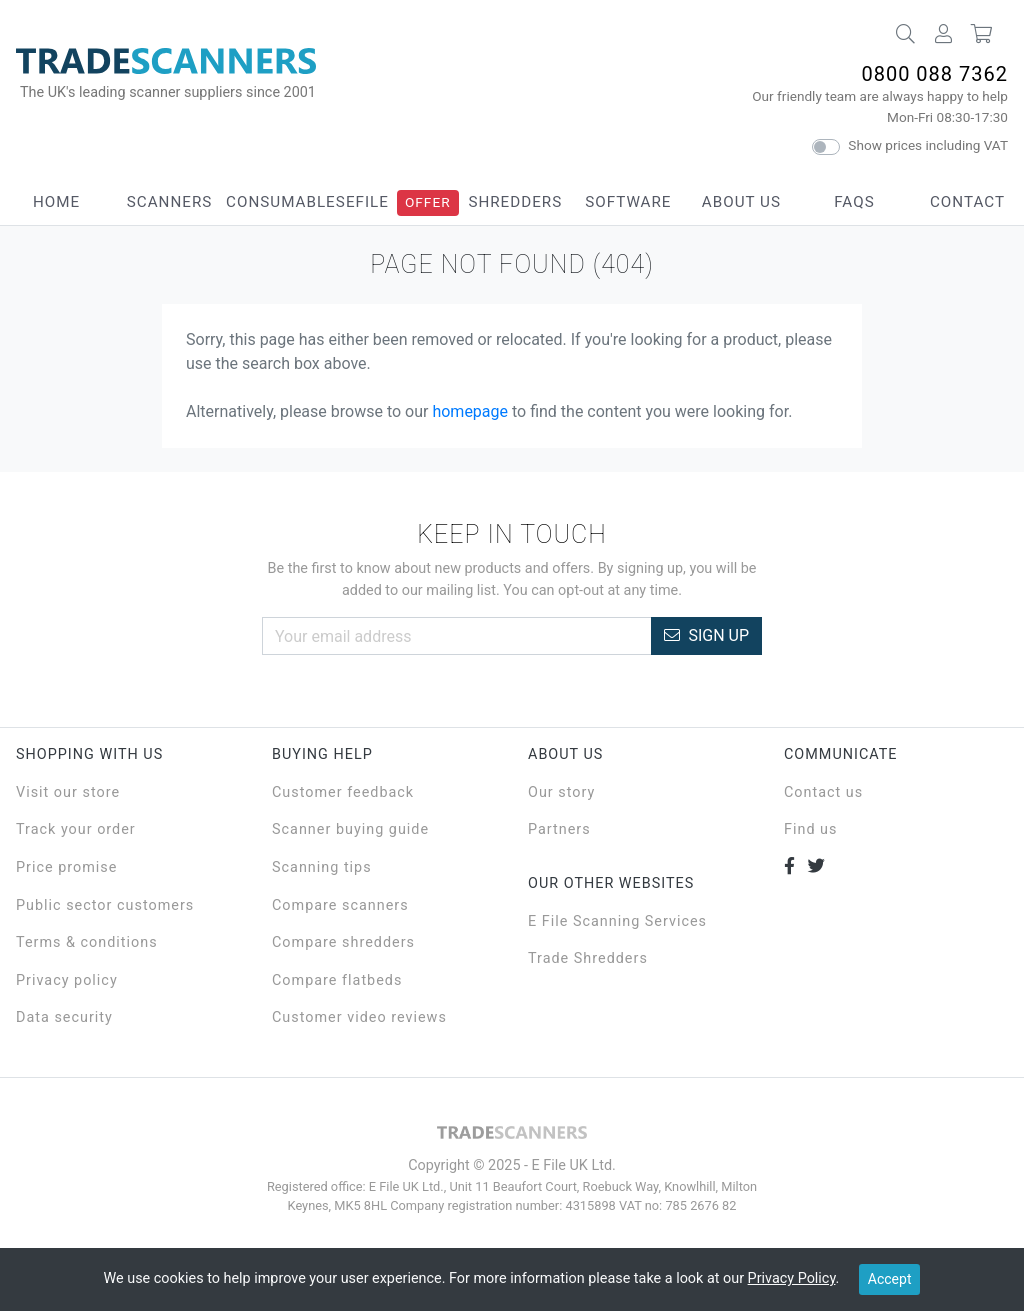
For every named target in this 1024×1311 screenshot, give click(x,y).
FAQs (854, 202)
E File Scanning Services (617, 921)
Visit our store (68, 792)
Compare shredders (343, 942)
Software (628, 202)
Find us (810, 829)
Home (56, 202)
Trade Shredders (588, 958)
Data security (64, 1017)
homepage (470, 411)
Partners (559, 829)
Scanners (170, 202)
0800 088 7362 (934, 74)
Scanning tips (322, 867)
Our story (561, 792)
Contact (967, 202)
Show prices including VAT (928, 145)
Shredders (515, 202)
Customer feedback (343, 792)
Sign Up (706, 635)
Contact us (823, 792)
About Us (741, 202)
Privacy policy (67, 980)
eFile (367, 202)
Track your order (76, 829)
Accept (890, 1279)
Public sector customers (105, 905)
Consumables (286, 202)
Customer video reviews (359, 1017)
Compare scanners (340, 905)
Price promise (66, 867)
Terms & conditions (87, 942)
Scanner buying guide (350, 829)
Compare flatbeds (337, 980)
